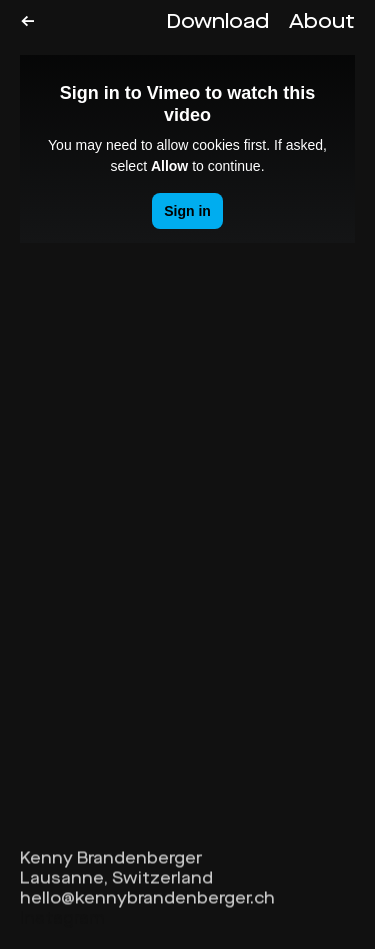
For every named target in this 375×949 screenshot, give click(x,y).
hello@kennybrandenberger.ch (147, 902)
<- (27, 22)
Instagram (62, 922)
